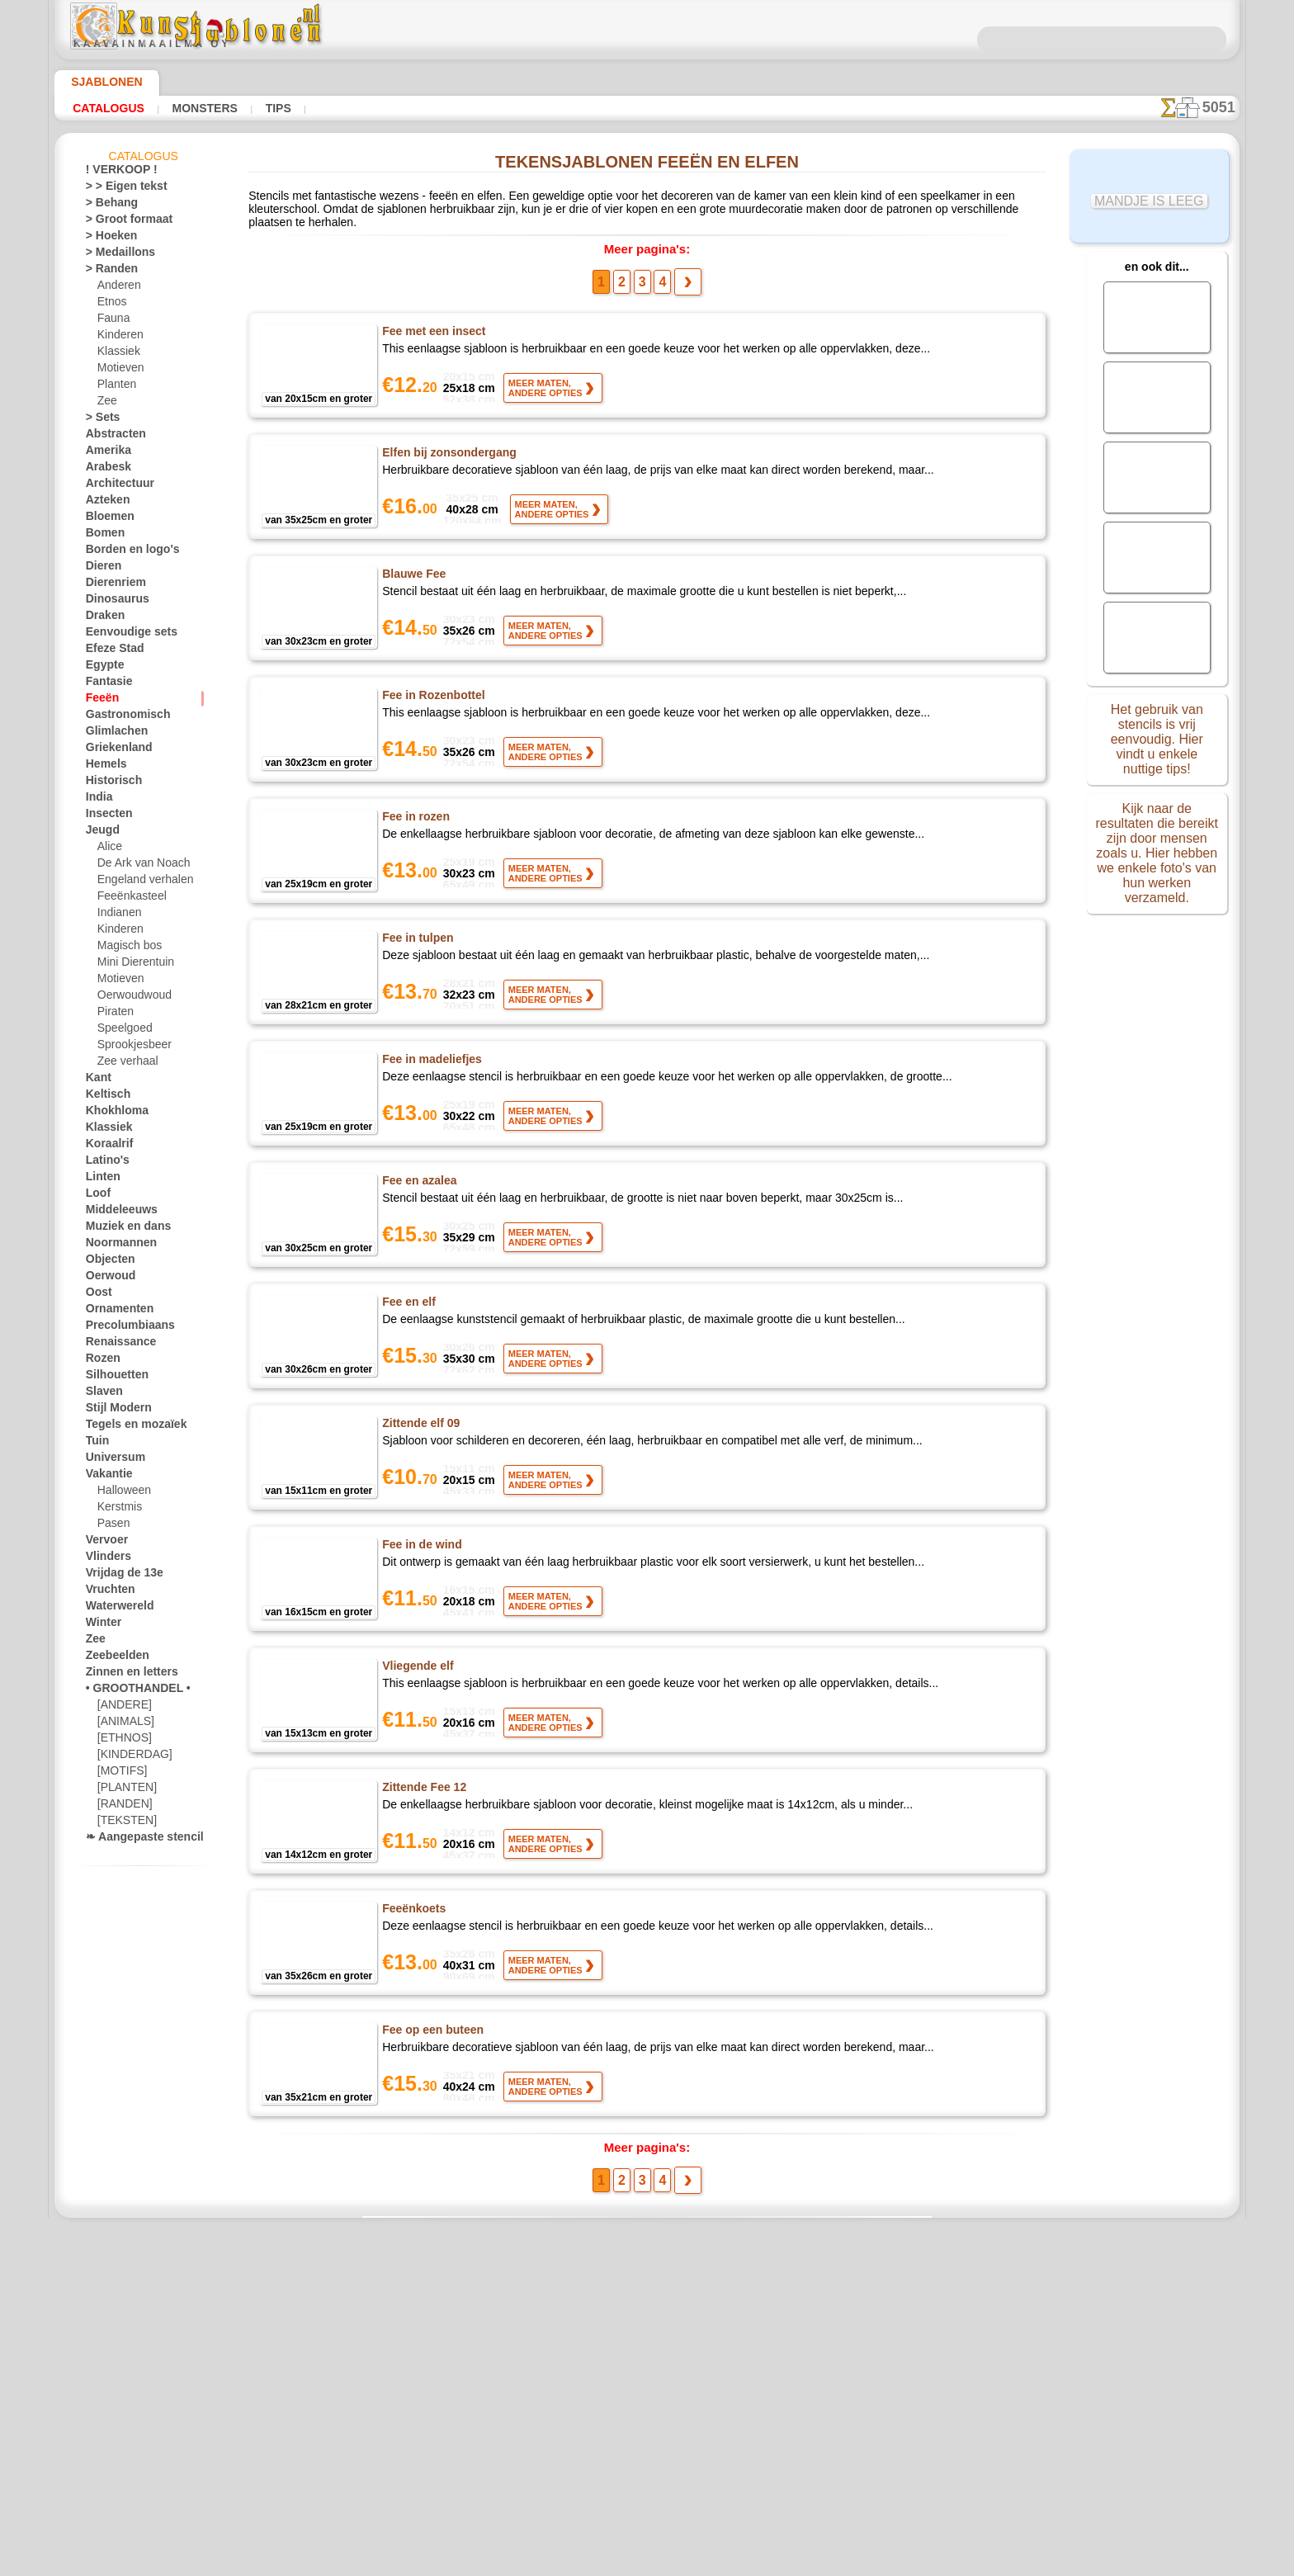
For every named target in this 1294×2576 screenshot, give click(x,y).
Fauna (111, 321)
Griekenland (113, 750)
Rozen (100, 1361)
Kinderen (117, 337)
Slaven (101, 1394)
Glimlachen (111, 733)
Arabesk (104, 469)
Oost (97, 1295)
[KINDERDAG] (130, 1757)
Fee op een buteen (431, 2025)
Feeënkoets (414, 1904)
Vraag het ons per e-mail (647, 2459)
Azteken (104, 502)
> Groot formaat (122, 222)
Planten (114, 387)
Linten (100, 1179)
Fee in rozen (415, 812)
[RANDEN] (122, 1806)
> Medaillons (114, 255)
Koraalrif (106, 1146)
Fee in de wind (420, 1540)
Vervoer (103, 1542)
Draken (102, 618)
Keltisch (104, 1096)
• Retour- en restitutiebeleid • (647, 2432)
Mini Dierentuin (132, 964)
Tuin (95, 1443)
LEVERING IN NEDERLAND (736, 2312)
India (97, 799)
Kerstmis (117, 1509)
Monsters (191, 108)
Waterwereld (115, 1608)
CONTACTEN (621, 2312)
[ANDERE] (121, 1707)
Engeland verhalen (138, 882)
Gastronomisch (121, 717)
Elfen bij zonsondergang (447, 448)
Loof (96, 1196)
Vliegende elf (418, 1661)
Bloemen (105, 519)
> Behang (106, 205)
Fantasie (105, 684)
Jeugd (98, 832)
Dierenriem (110, 585)
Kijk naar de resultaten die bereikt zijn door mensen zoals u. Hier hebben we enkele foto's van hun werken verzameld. (1157, 844)
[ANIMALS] (124, 1724)
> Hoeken (106, 238)
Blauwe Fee (413, 569)
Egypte (101, 667)
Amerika (104, 453)
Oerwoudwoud (130, 997)
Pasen (111, 1526)
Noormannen (115, 1245)
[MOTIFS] (120, 1773)
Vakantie (106, 1476)
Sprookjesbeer (129, 1047)
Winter (101, 1625)
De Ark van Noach (138, 865)
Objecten (106, 1262)
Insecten (105, 816)
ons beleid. (876, 2562)
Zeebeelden (111, 1658)
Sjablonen (99, 81)
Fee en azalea (419, 1176)
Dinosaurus (112, 601)
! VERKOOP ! (115, 172)
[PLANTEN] (123, 1790)
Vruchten (107, 1592)
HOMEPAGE (477, 2312)
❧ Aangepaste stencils (137, 1839)
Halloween (120, 1493)
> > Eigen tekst (117, 189)
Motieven (118, 370)
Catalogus (104, 108)
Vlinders (104, 1559)
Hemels (102, 766)
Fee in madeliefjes (431, 1054)
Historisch (109, 783)
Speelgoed (120, 1030)
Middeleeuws (115, 1212)
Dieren (101, 568)
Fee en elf (408, 1297)
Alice (108, 849)
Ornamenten (114, 1311)
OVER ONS (549, 2312)
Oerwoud (106, 1278)
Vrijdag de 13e (117, 1575)
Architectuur (115, 486)
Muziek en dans (121, 1229)
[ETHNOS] (120, 1740)
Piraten (113, 1014)
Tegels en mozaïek (125, 1427)
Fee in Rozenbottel (433, 690)
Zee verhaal (123, 1063)
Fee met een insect (433, 326)
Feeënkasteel (126, 898)
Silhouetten (112, 1377)
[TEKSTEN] (122, 1823)
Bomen (101, 535)
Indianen (117, 915)
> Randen (106, 271)
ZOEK (833, 2312)
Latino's (104, 1163)
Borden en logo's (123, 552)
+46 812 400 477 (671, 2350)
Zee (105, 403)
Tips (257, 108)
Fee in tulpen (416, 933)
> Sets (99, 420)
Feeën (99, 700)
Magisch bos (126, 948)
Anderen (116, 288)
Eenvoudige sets (122, 634)
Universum (110, 1460)
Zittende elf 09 (422, 1418)
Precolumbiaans (122, 1328)
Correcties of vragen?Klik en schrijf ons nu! (647, 2256)
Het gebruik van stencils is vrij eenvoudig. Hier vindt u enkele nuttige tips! (1157, 737)
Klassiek (116, 354)
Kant (97, 1080)
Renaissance (114, 1344)
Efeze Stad (110, 651)
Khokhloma (111, 1113)
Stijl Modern (114, 1410)
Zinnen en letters (124, 1674)
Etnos (110, 304)
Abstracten (111, 436)
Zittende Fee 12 (424, 1782)
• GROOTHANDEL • (129, 1691)
